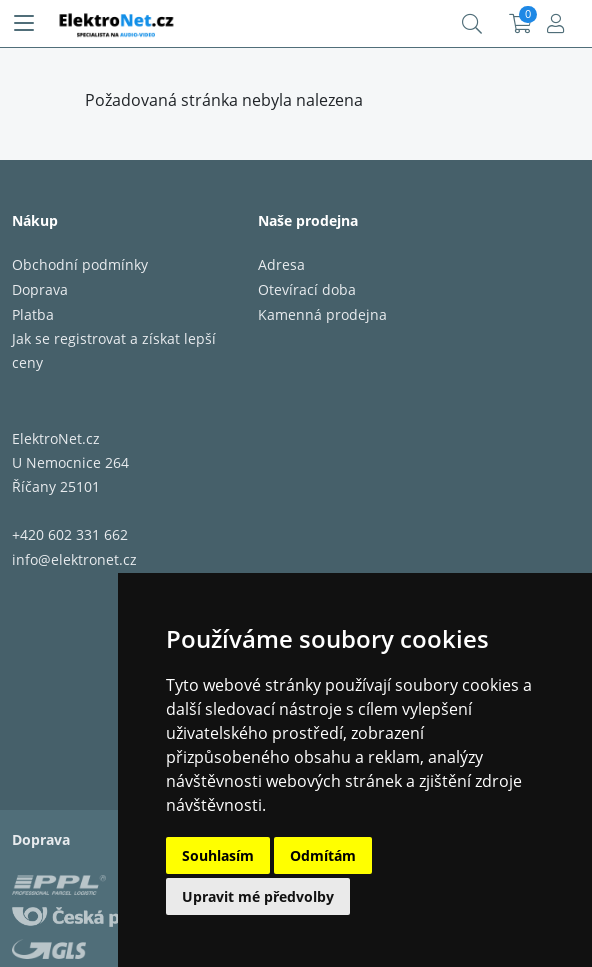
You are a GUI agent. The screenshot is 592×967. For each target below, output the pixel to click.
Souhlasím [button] (218, 855)
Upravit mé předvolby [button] (258, 896)
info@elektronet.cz (74, 559)
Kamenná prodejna (322, 314)
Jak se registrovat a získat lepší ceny (114, 350)
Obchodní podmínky (80, 264)
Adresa (281, 264)
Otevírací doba (307, 289)
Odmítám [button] (323, 855)
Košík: (520, 24)
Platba (33, 314)
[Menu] (24, 24)
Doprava (40, 289)
